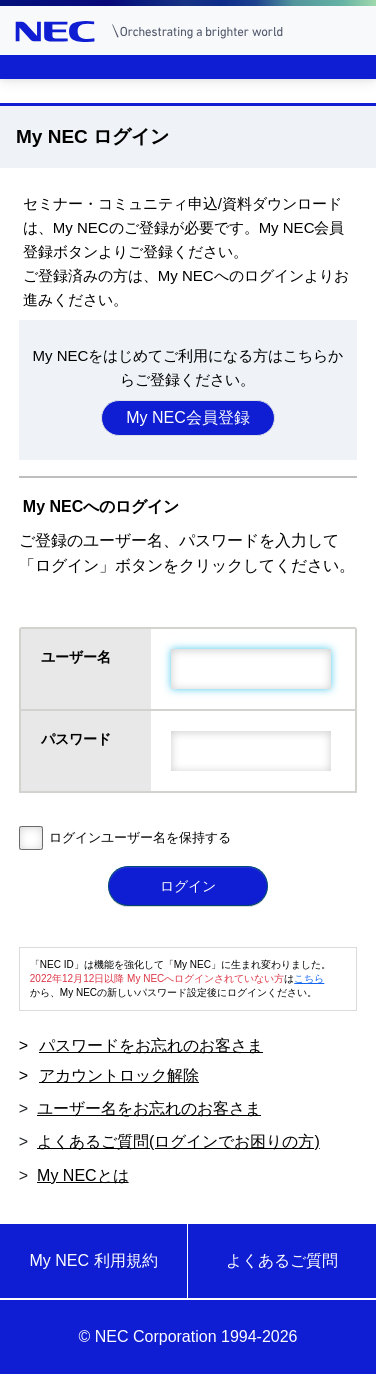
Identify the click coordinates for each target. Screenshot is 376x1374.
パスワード (78, 739)
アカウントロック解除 (119, 1075)
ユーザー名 (78, 657)
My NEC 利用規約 (94, 1260)
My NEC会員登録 (188, 417)
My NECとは (83, 1175)
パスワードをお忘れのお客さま (151, 1045)
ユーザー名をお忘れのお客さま (149, 1108)
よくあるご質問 (282, 1260)
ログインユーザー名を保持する (140, 837)
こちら (309, 978)
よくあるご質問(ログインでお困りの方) (178, 1141)
